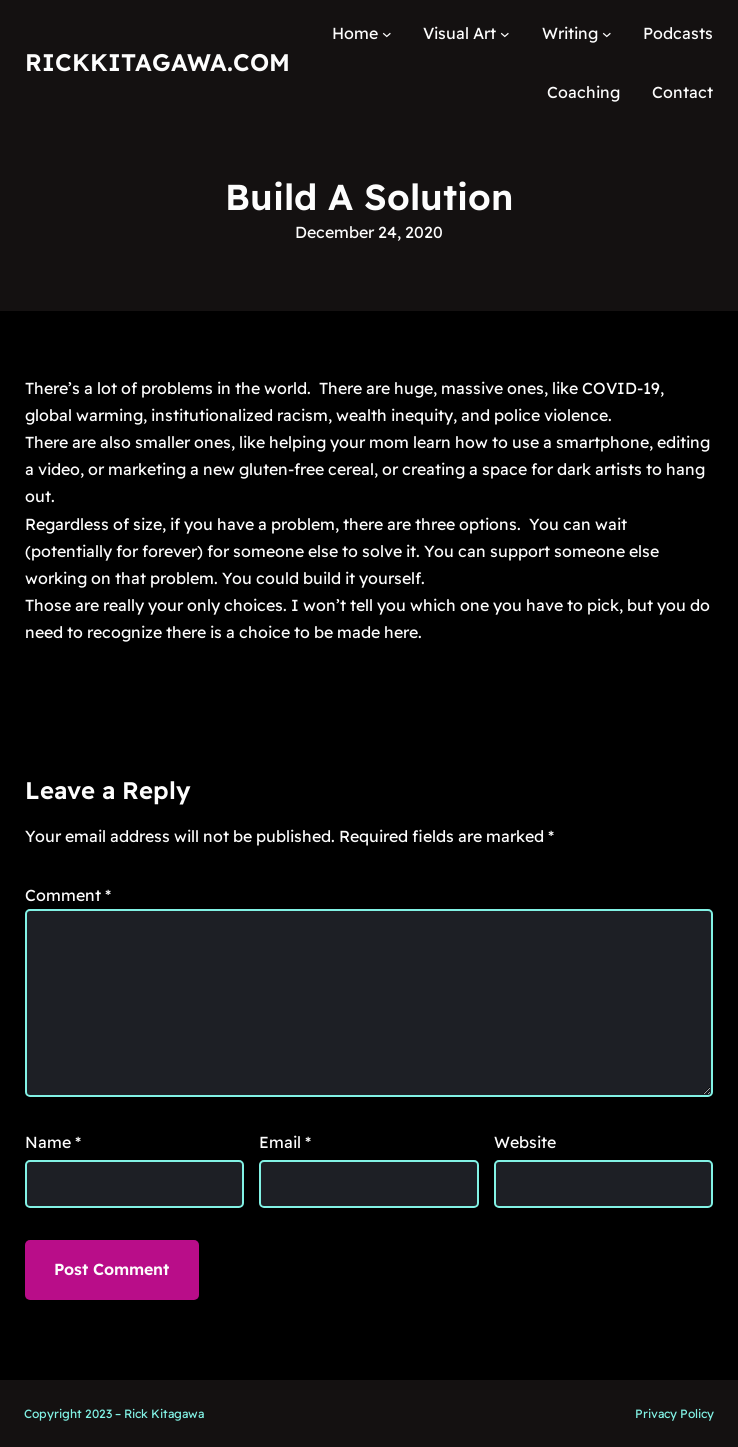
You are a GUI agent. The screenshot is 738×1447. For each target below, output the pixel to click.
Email (285, 1142)
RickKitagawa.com (157, 62)
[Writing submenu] (607, 34)
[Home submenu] (387, 34)
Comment (68, 895)
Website (525, 1142)
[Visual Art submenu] (505, 34)
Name (53, 1142)
